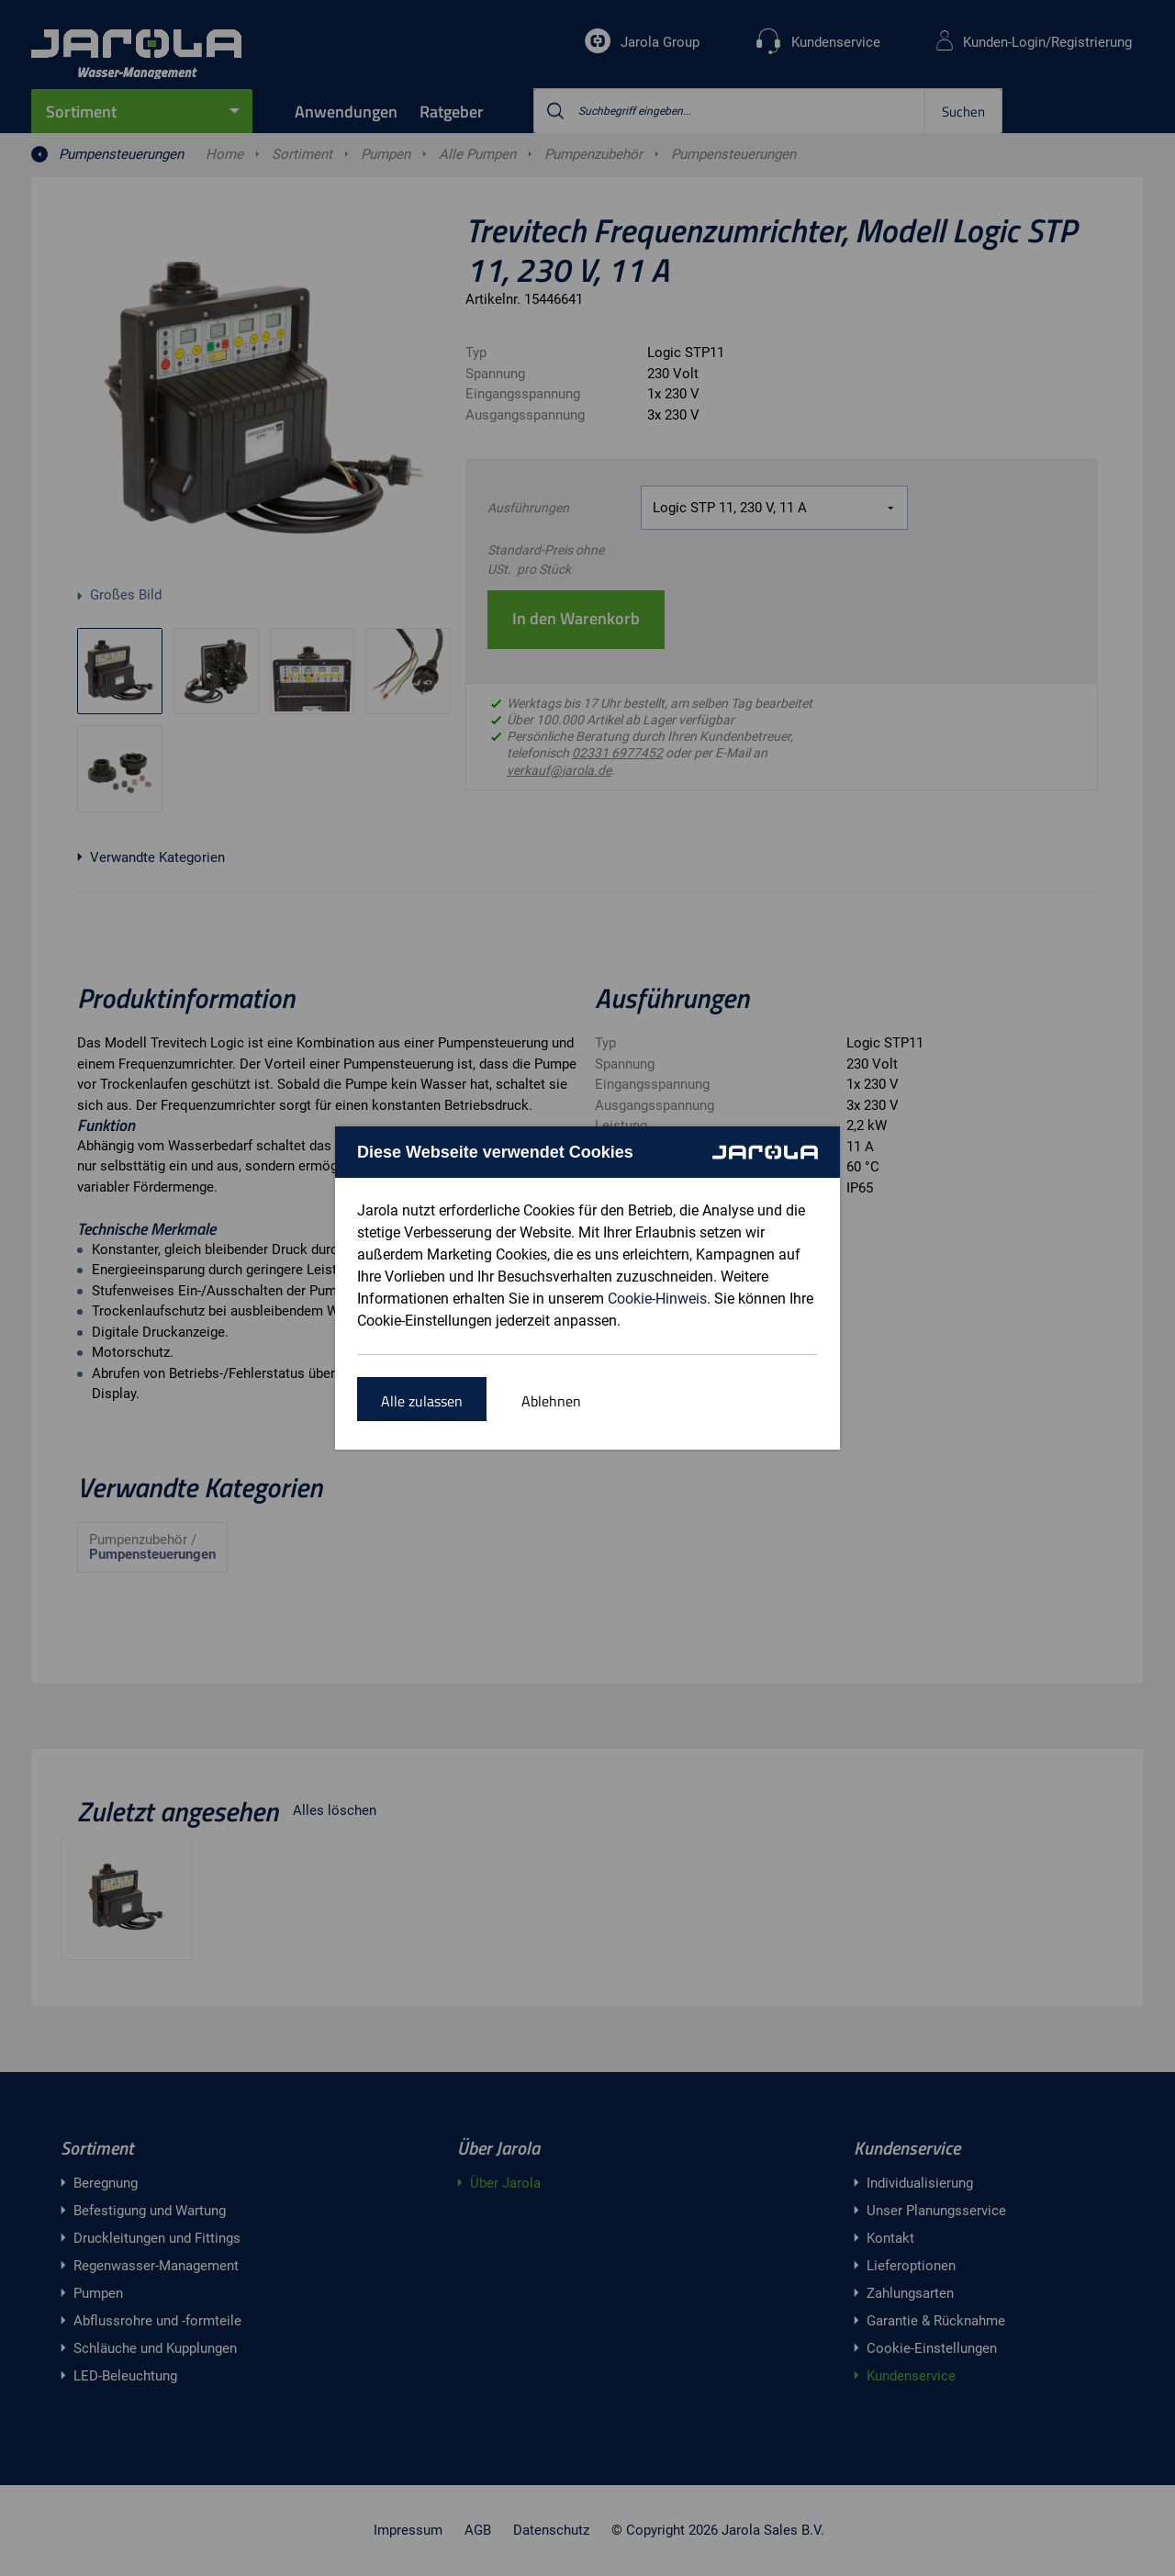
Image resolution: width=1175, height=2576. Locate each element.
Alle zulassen (422, 1401)
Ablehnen (551, 1401)
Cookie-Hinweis (657, 1298)
